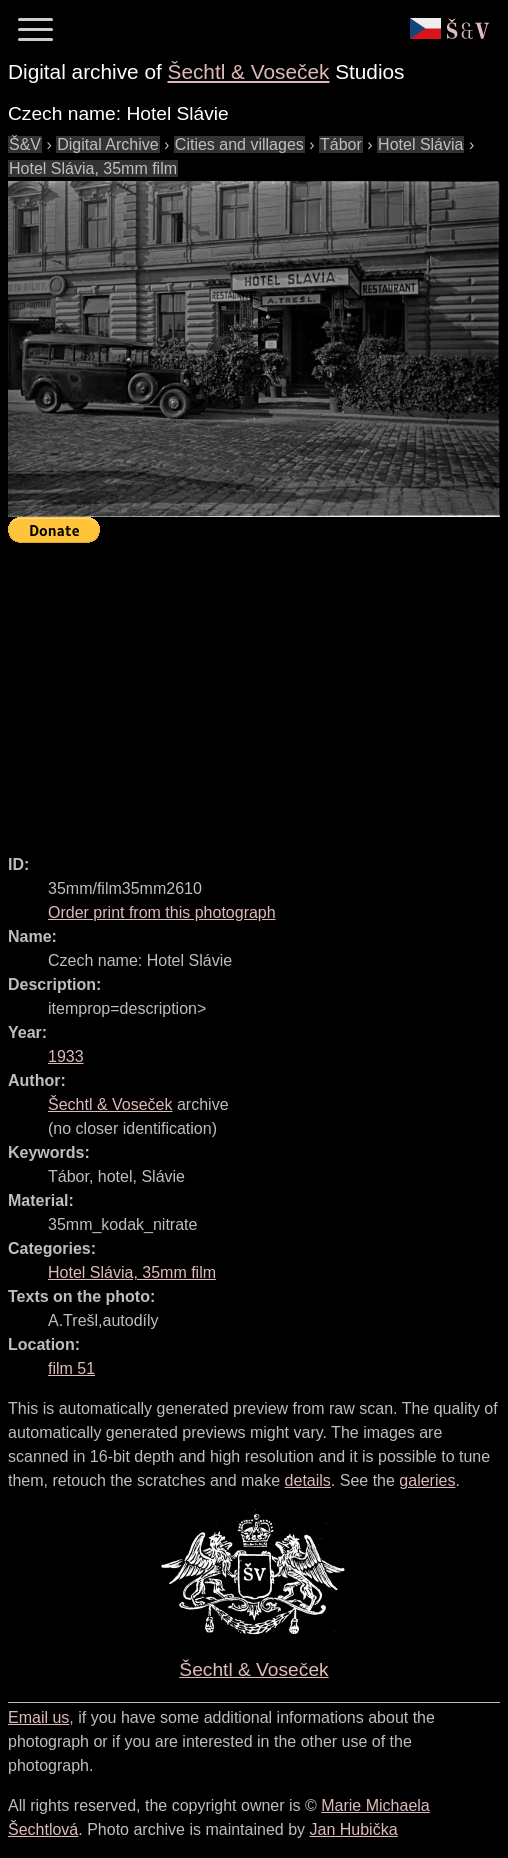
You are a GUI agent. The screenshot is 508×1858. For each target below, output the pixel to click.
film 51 (71, 1368)
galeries (427, 1480)
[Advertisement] (258, 690)
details (308, 1480)
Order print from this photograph (162, 912)
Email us (38, 1717)
